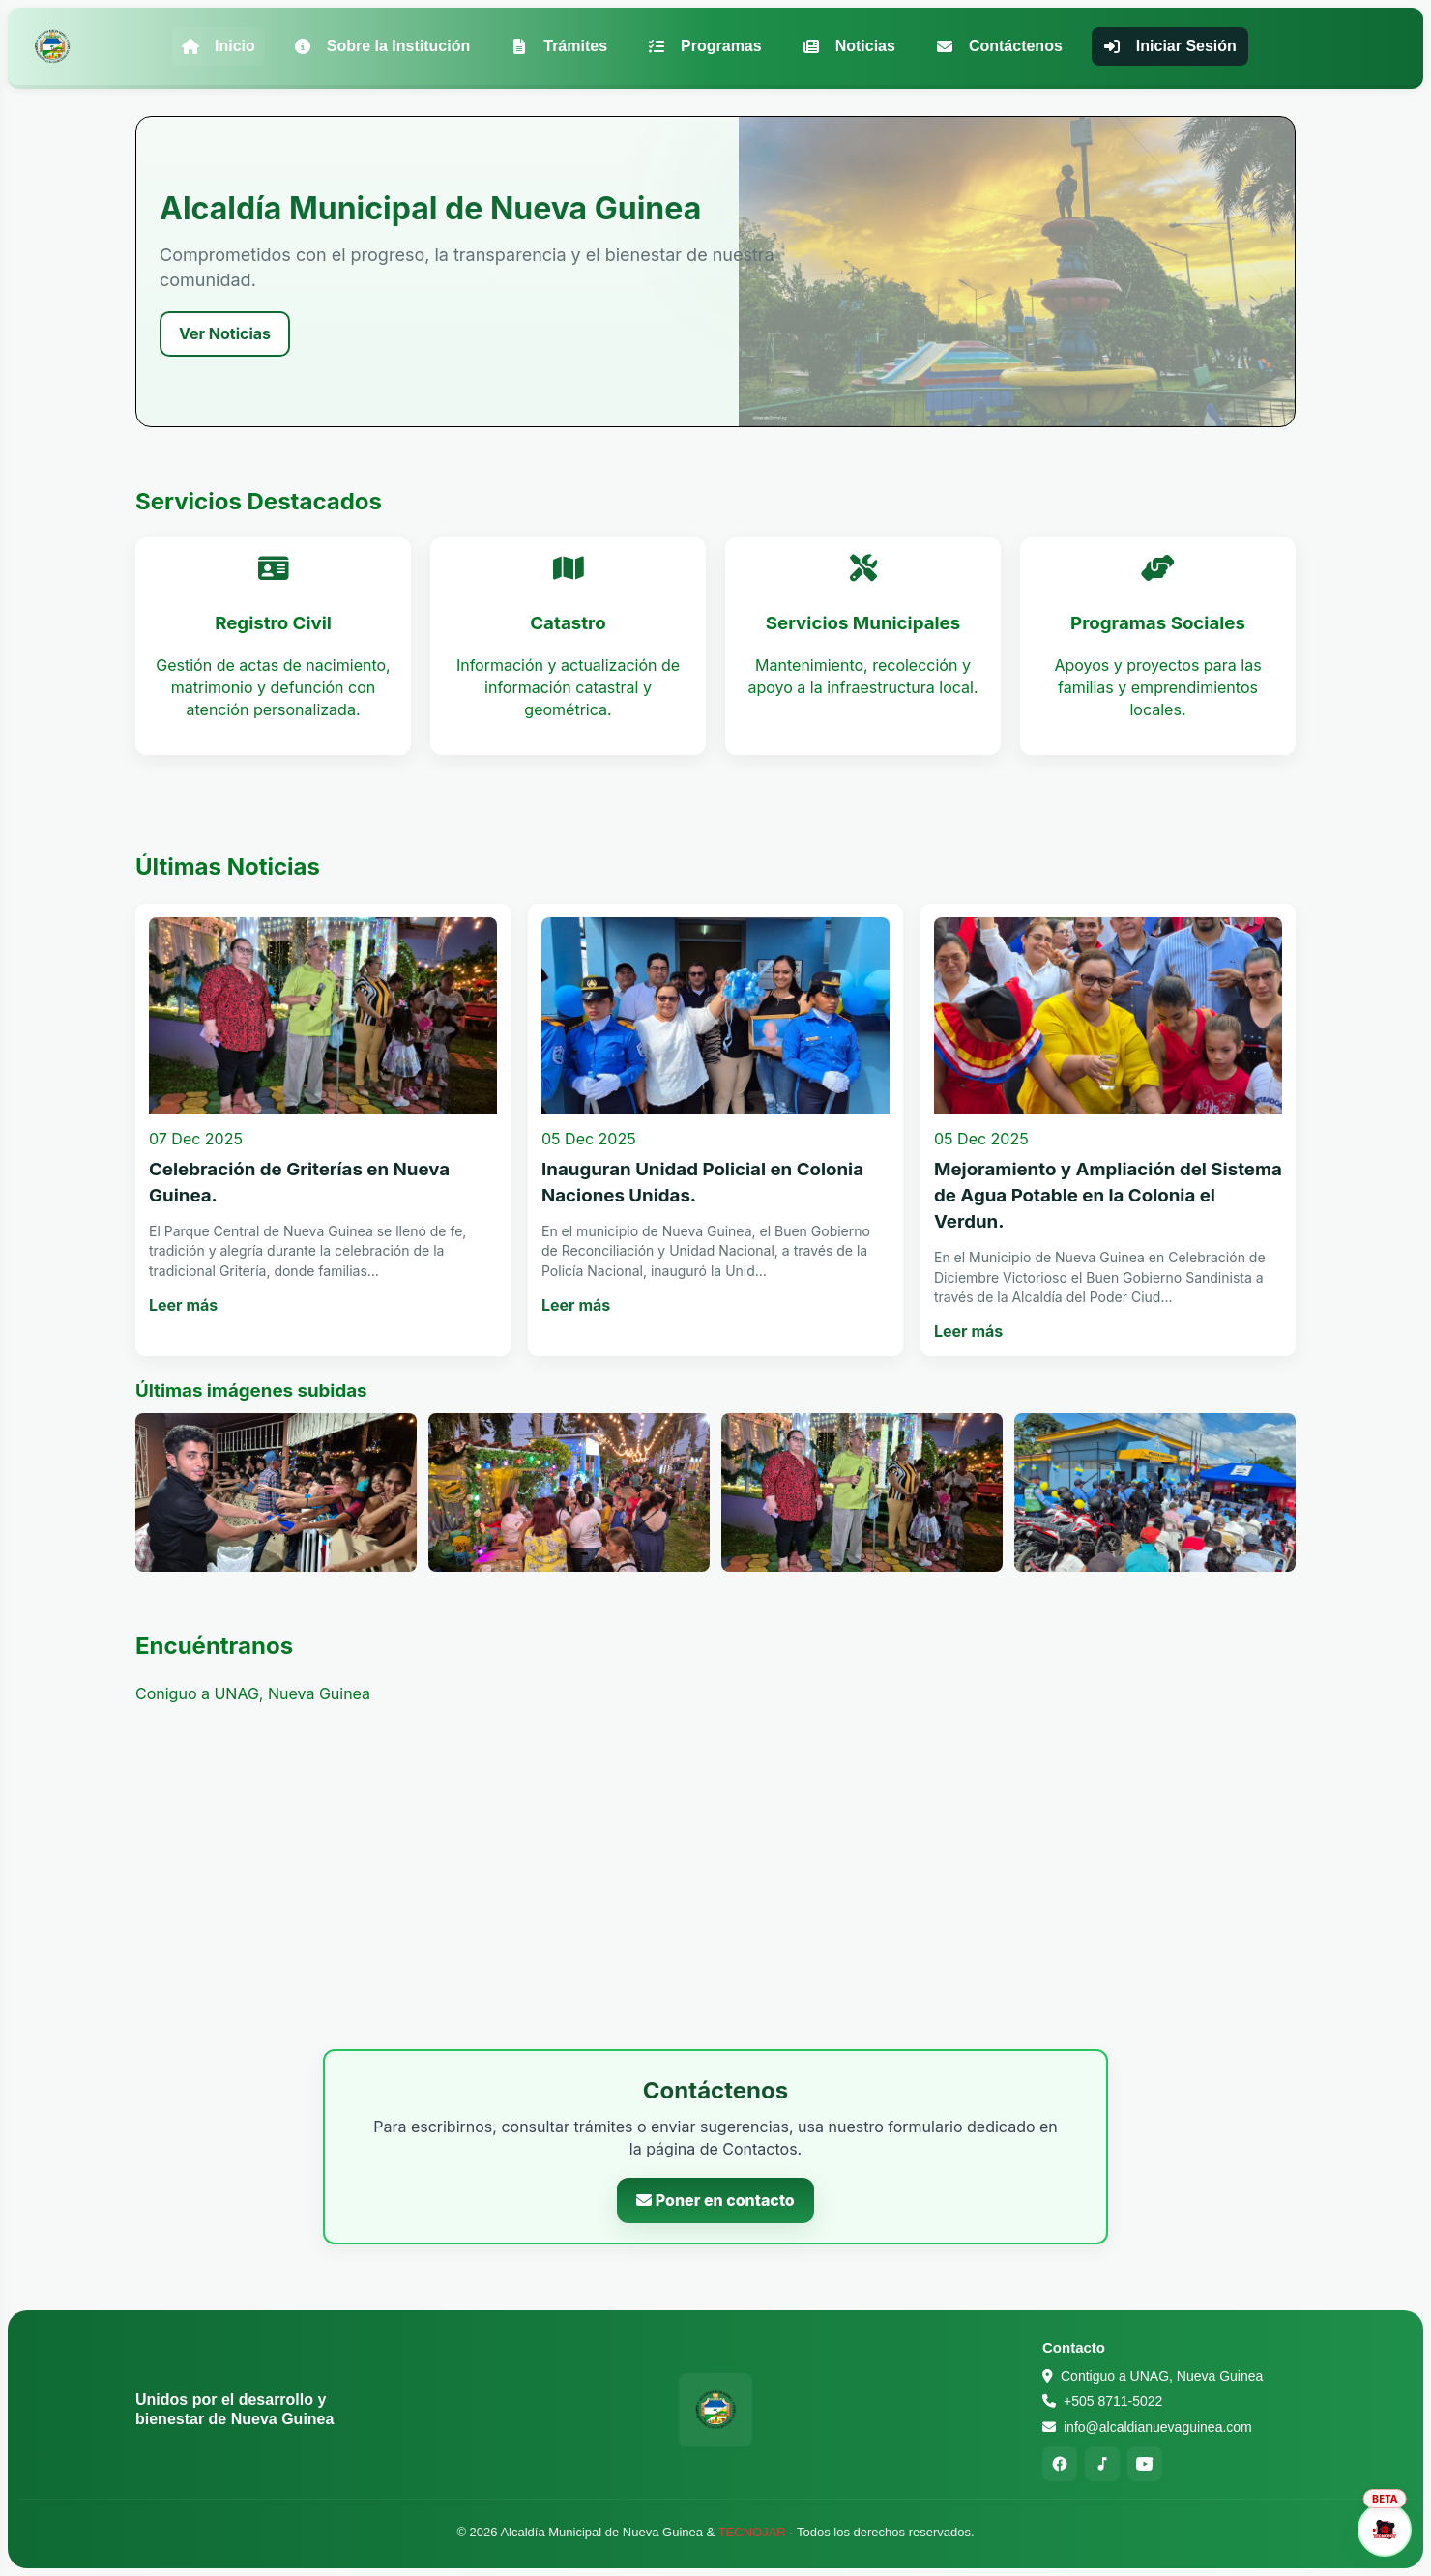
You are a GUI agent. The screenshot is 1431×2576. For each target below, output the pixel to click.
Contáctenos (999, 46)
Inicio (218, 46)
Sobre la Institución (382, 46)
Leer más (183, 1305)
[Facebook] (1059, 2463)
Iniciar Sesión (1170, 46)
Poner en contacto (715, 2200)
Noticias (849, 46)
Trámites (559, 46)
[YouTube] (1144, 2463)
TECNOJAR (752, 2532)
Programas (705, 46)
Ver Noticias (225, 333)
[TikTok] (1102, 2463)
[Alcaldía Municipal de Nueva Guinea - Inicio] (52, 46)
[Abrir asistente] (1385, 2530)
